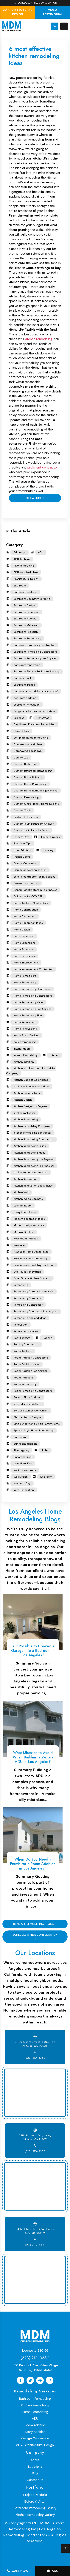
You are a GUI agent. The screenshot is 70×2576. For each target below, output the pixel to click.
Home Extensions (24, 956)
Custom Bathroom (25, 764)
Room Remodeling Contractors (33, 1390)
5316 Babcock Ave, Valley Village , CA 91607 (35, 2137)
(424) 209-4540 (35, 2245)
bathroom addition (25, 592)
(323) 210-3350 (35, 2058)
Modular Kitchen (24, 1232)
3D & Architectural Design (35, 2445)
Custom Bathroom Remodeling (33, 770)
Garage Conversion (25, 863)
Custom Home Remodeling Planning (35, 790)
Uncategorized (23, 1457)
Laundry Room (23, 1205)
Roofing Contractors (26, 1344)
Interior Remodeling (26, 1055)
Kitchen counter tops (27, 1093)
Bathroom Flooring (25, 618)
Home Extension (24, 949)
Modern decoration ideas (29, 1218)
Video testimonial (53, 12)
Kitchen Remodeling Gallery (35, 2515)
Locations (35, 2467)
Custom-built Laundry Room (31, 830)
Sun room (20, 1437)
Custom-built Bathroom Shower (34, 823)
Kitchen (54, 1055)
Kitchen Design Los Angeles (30, 1106)
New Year (19, 1245)
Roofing (47, 1338)
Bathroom (20, 585)
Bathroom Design (24, 605)
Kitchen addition (24, 1062)
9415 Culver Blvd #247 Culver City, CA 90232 (35, 2231)
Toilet (45, 1450)
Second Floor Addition (27, 1397)
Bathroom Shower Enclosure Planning (37, 671)
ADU (40, 552)
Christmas (43, 718)
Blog (35, 2473)
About (35, 2460)
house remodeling (25, 1042)
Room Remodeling (25, 1384)
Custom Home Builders (28, 777)
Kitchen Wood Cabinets (28, 1199)
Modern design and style (29, 1225)
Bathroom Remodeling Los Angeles (35, 658)
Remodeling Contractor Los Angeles (36, 1311)
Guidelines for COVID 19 (28, 896)
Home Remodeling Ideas (28, 1002)
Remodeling (21, 1285)
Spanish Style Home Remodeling (34, 1430)
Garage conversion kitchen (30, 870)
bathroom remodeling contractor (34, 645)
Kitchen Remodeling (26, 1119)
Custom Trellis (22, 810)
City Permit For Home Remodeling (34, 724)
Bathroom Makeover (26, 625)
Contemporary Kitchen (28, 744)
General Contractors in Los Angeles (35, 890)
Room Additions (23, 1377)
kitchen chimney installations (31, 1086)
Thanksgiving (21, 1450)
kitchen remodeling (38, 339)
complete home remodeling (31, 737)
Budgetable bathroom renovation (34, 711)
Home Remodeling (25, 982)
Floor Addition (22, 850)
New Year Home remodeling (31, 1258)
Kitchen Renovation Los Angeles (33, 1185)
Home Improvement (26, 962)
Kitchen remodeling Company (32, 1126)
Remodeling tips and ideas (30, 1318)
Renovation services (26, 1331)
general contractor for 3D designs (34, 876)
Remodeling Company (27, 1298)
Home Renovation (24, 1022)
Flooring (48, 850)
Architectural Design (26, 579)
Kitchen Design (23, 1099)
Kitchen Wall (21, 1192)
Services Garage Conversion (31, 1410)
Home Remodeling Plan (28, 1015)
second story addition (27, 1404)
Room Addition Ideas (26, 1364)
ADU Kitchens (22, 559)
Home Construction (26, 909)
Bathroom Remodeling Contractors (35, 651)
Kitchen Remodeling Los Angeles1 (34, 1166)
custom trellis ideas (26, 817)
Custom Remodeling (26, 797)
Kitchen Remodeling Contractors (34, 1139)
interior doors (22, 1048)
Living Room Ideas (25, 1212)
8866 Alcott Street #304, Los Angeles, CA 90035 (35, 2044)
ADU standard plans (26, 572)
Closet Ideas (21, 731)
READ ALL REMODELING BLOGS (35, 1924)
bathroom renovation (27, 665)
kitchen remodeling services (31, 1172)
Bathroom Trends (24, 685)
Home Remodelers (25, 976)
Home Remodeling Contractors (33, 995)
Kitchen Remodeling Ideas (29, 1152)
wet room (46, 1477)
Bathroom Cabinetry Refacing (32, 598)
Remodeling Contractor (28, 1305)
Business (19, 718)
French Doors (22, 857)
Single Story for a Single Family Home (37, 1424)
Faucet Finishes (50, 837)
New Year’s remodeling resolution (34, 1265)
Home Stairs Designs (26, 1035)
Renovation (20, 1324)
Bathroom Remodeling (27, 638)
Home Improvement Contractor (33, 969)
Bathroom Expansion (26, 612)
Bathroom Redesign (26, 632)
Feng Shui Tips (22, 843)
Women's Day (22, 1483)
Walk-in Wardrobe (25, 1470)
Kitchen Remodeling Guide (30, 1146)
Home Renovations (25, 1029)
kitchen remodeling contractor (32, 1133)
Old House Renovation (27, 1271)
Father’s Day (21, 837)
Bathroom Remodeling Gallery (35, 2508)
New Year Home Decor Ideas (31, 1252)
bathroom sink (23, 678)
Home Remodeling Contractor (32, 989)
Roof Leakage (22, 1338)
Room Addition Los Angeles (30, 1371)
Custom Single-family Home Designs (36, 804)
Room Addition (23, 1351)
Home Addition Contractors (31, 903)
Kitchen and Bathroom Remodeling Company (31, 1071)
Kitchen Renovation (25, 1179)
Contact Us (35, 2480)
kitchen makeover (24, 1113)
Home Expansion (24, 936)
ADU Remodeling (24, 565)
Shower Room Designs (27, 1417)
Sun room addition (25, 1443)
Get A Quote (35, 498)
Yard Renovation (24, 1490)
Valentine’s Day (23, 1463)
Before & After (35, 2502)
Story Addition (35, 2432)
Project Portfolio (35, 2495)
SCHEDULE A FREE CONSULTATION (35, 3)
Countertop (21, 757)
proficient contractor (42, 467)
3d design (20, 552)
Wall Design (21, 1477)
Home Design (22, 929)
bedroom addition (25, 698)
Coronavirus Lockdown (28, 751)
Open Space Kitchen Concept (32, 1278)
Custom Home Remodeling (30, 784)
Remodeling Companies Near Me (34, 1291)
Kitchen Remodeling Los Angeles (33, 1159)
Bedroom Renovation (27, 704)
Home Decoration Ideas (28, 923)
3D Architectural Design (17, 12)
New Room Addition (26, 1238)
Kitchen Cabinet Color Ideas (31, 1080)
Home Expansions (24, 942)
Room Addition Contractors (31, 1357)
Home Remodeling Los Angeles (32, 1009)
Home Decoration (24, 916)
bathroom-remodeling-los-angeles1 (36, 691)
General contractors (26, 883)
